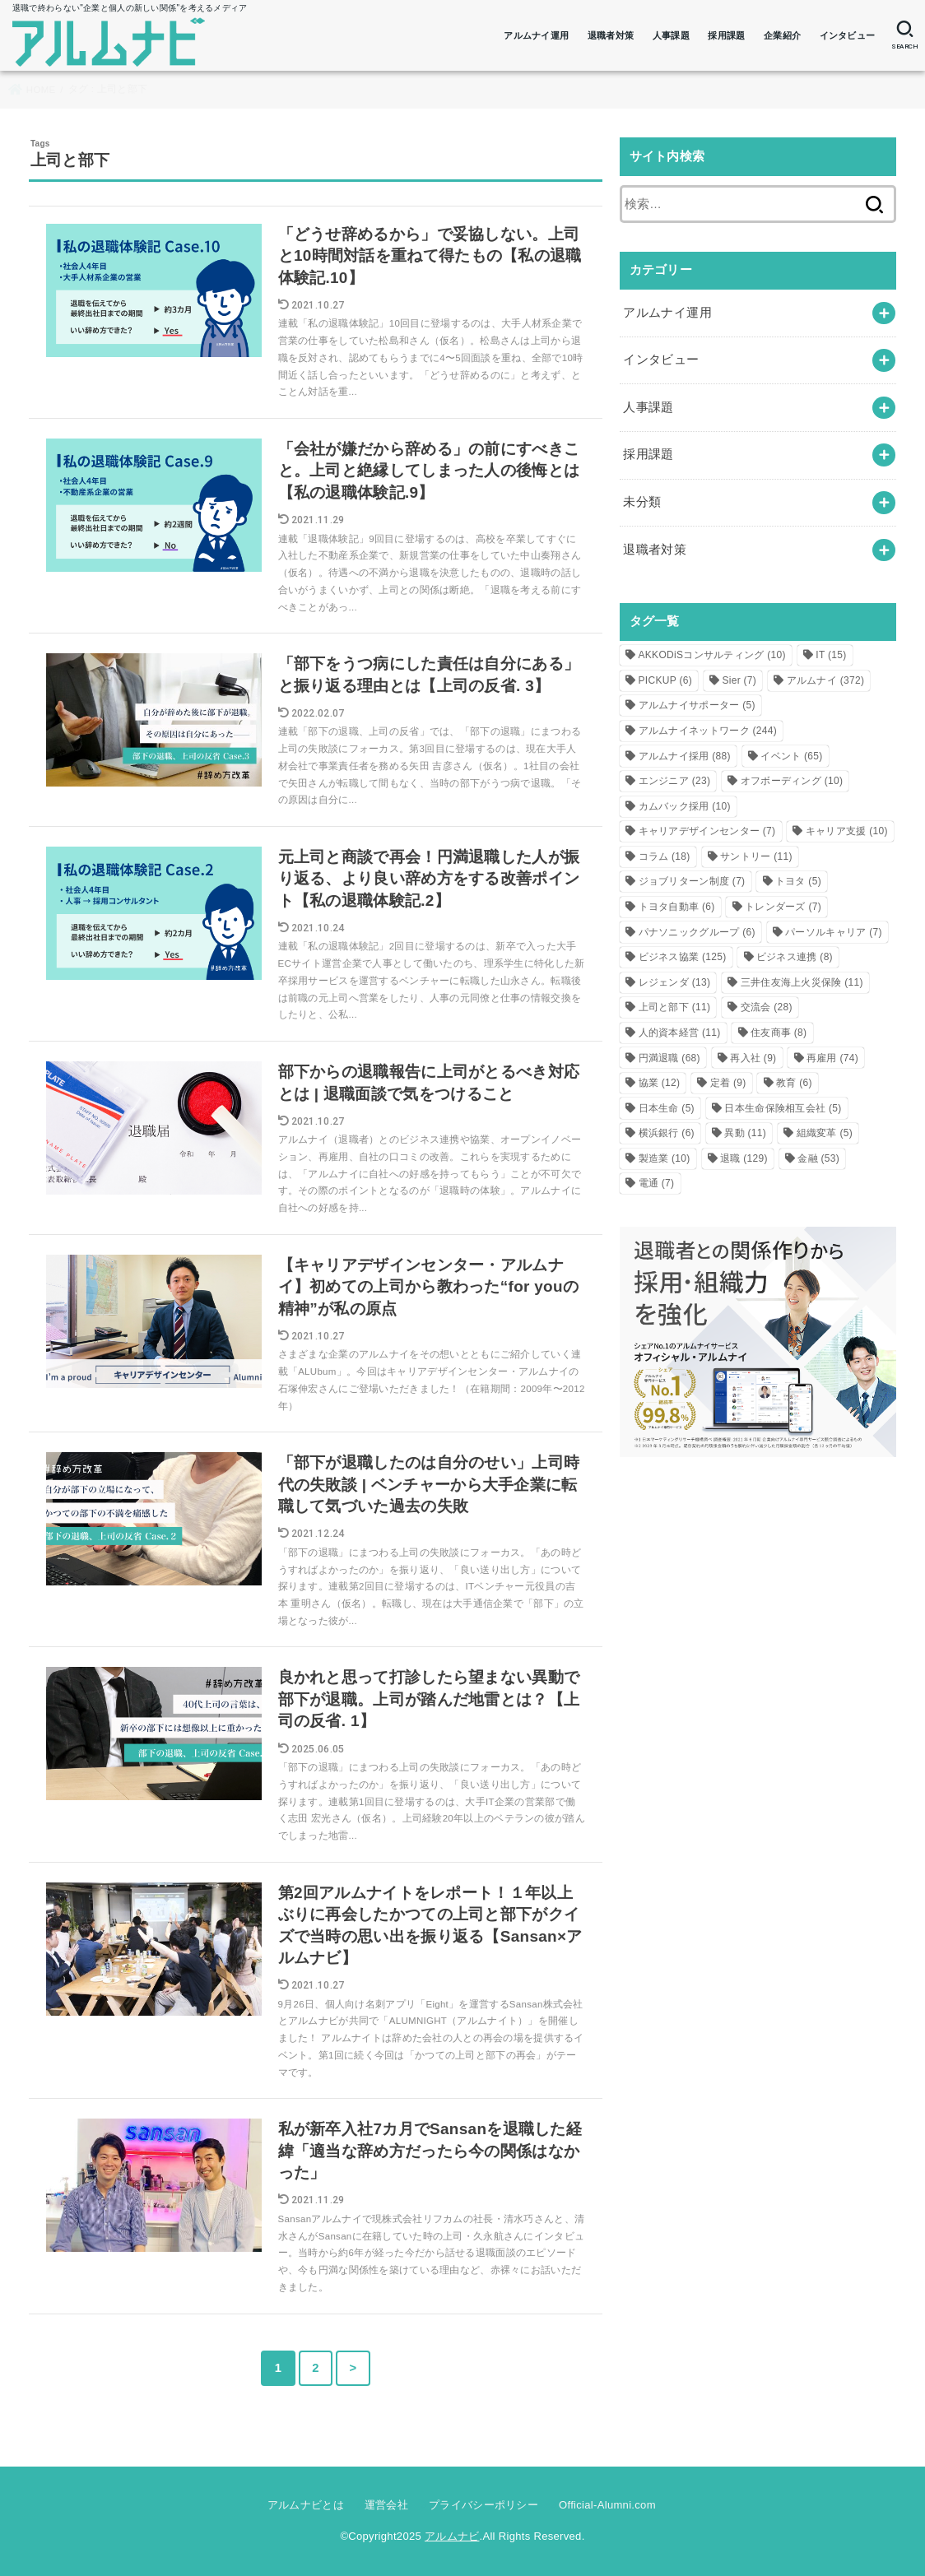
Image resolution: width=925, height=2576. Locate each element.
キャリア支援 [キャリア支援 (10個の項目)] (847, 831)
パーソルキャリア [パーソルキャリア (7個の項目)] (833, 932)
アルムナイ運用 (536, 35)
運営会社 (386, 2505)
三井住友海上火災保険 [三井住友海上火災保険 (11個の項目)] (802, 982)
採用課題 (726, 35)
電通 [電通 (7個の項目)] (657, 1183)
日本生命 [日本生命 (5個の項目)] (667, 1108)
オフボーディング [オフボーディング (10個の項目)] (792, 781)
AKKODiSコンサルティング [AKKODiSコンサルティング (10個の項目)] (712, 655)
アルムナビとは (305, 2505)
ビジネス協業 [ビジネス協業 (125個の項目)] (683, 957)
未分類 (642, 501)
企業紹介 (782, 35)
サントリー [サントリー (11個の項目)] (756, 856)
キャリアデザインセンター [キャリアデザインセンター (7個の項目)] (707, 831)
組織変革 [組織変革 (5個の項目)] (825, 1133)
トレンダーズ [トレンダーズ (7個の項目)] (783, 906)
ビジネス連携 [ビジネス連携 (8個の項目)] (794, 957)
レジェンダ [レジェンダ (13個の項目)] (675, 982)
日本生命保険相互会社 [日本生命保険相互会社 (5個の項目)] (782, 1108)
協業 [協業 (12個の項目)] (660, 1082)
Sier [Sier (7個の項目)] (739, 680)
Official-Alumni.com (607, 2505)
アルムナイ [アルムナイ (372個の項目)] (826, 680)
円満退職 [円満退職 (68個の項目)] (669, 1058)
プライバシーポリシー (483, 2505)
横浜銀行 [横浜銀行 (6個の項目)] (667, 1133)
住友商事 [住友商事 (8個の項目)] (778, 1032)
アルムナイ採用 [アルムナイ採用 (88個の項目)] (685, 756)
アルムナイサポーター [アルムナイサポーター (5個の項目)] (697, 705)
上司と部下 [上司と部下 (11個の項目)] (675, 1007)
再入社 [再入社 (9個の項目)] (753, 1058)
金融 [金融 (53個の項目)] (818, 1158)
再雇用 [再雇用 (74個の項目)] (832, 1058)
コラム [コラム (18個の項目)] (664, 856)
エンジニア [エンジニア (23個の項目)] (675, 781)
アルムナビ (452, 2536)
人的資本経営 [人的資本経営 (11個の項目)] (680, 1032)
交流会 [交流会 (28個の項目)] (767, 1007)
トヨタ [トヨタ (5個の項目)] (798, 881)
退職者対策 (611, 35)
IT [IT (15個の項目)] (831, 655)
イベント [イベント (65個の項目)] (791, 756)
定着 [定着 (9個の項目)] (728, 1082)
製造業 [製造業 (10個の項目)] (664, 1158)
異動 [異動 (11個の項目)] (745, 1133)
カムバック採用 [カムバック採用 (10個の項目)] (685, 806)
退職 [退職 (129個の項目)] (744, 1158)
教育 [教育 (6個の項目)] (794, 1082)
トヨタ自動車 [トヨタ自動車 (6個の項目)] (677, 906)
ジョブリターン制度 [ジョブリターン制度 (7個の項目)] (692, 881)
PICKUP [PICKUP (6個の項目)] (665, 680)
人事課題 (671, 35)
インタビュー (848, 35)
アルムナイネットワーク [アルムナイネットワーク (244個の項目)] (708, 730)
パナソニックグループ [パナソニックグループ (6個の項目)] (697, 932)
